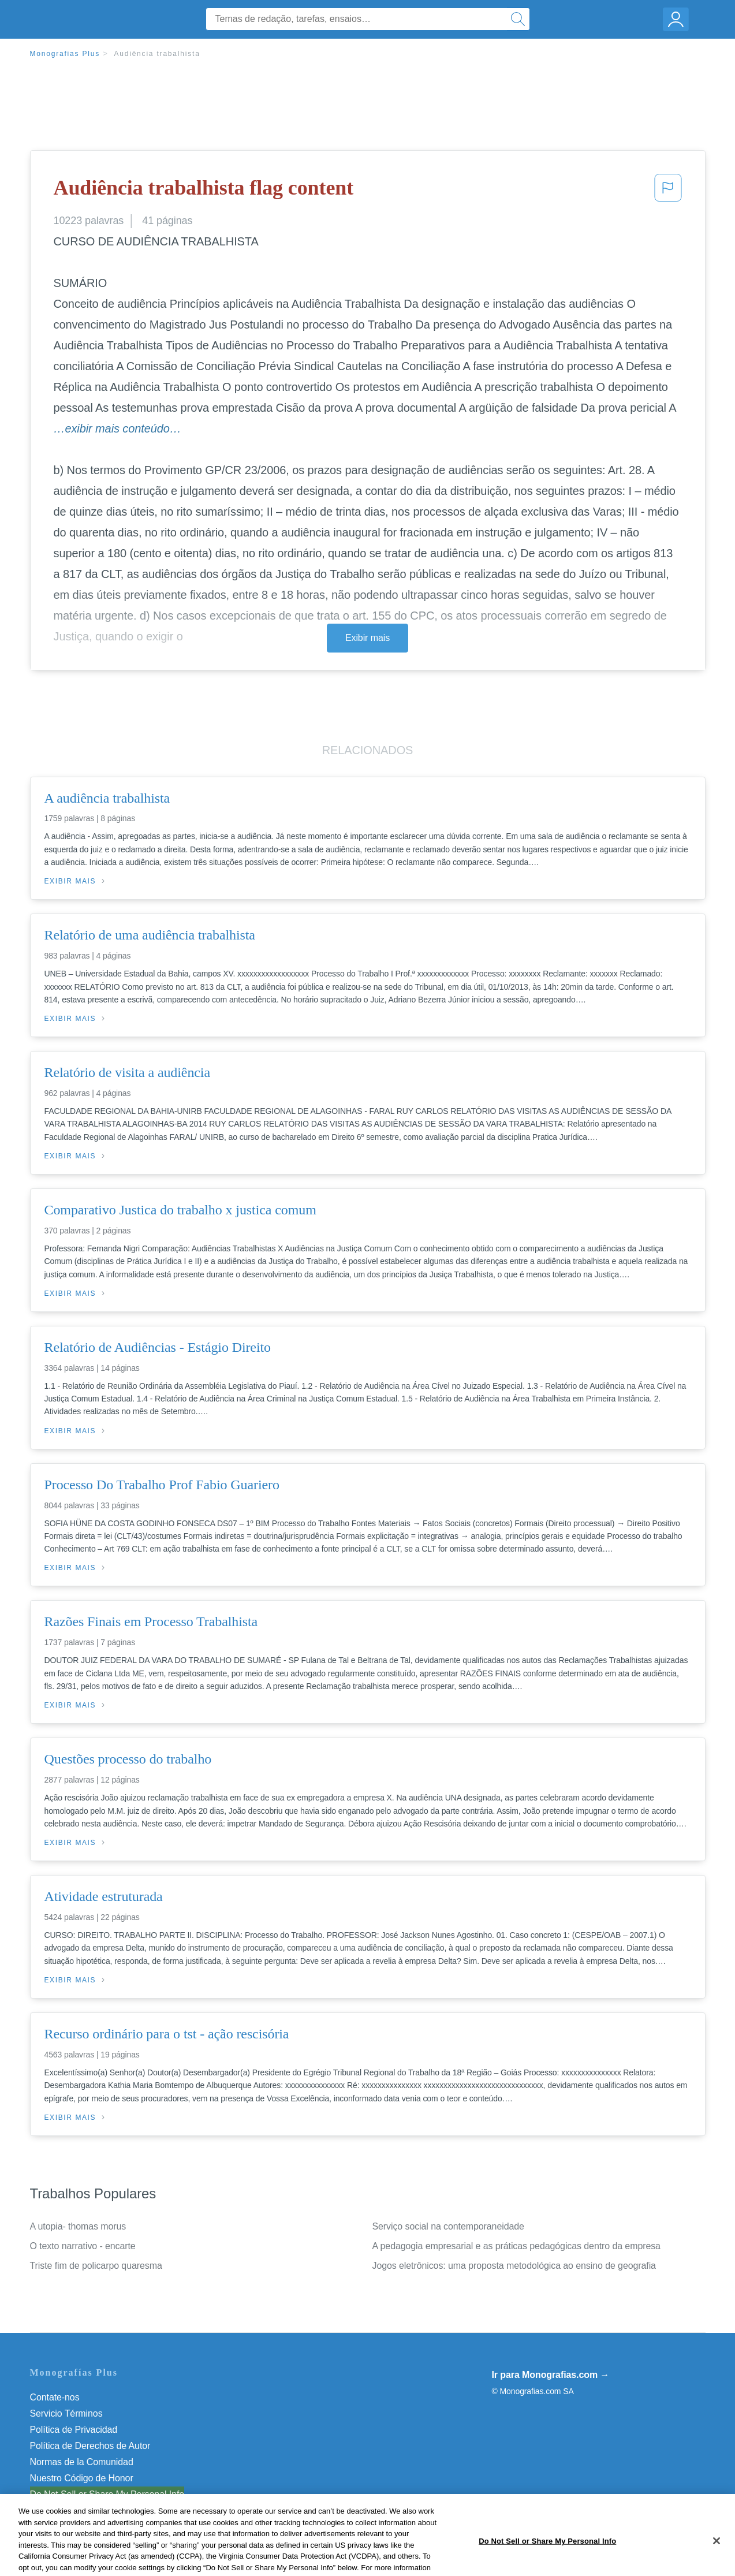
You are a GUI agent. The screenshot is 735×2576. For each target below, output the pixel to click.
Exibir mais (367, 638)
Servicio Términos (66, 2413)
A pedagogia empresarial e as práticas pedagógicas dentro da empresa (516, 2246)
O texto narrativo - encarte (83, 2246)
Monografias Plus (65, 54)
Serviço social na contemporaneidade (448, 2226)
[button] (668, 191)
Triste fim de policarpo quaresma (96, 2266)
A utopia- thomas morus (78, 2226)
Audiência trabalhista (157, 54)
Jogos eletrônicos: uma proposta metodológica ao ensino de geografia (514, 2266)
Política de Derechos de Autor (90, 2446)
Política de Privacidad (74, 2430)
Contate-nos (55, 2397)
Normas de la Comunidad (81, 2462)
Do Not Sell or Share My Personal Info (107, 2494)
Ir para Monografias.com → (551, 2375)
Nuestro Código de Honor (81, 2478)
